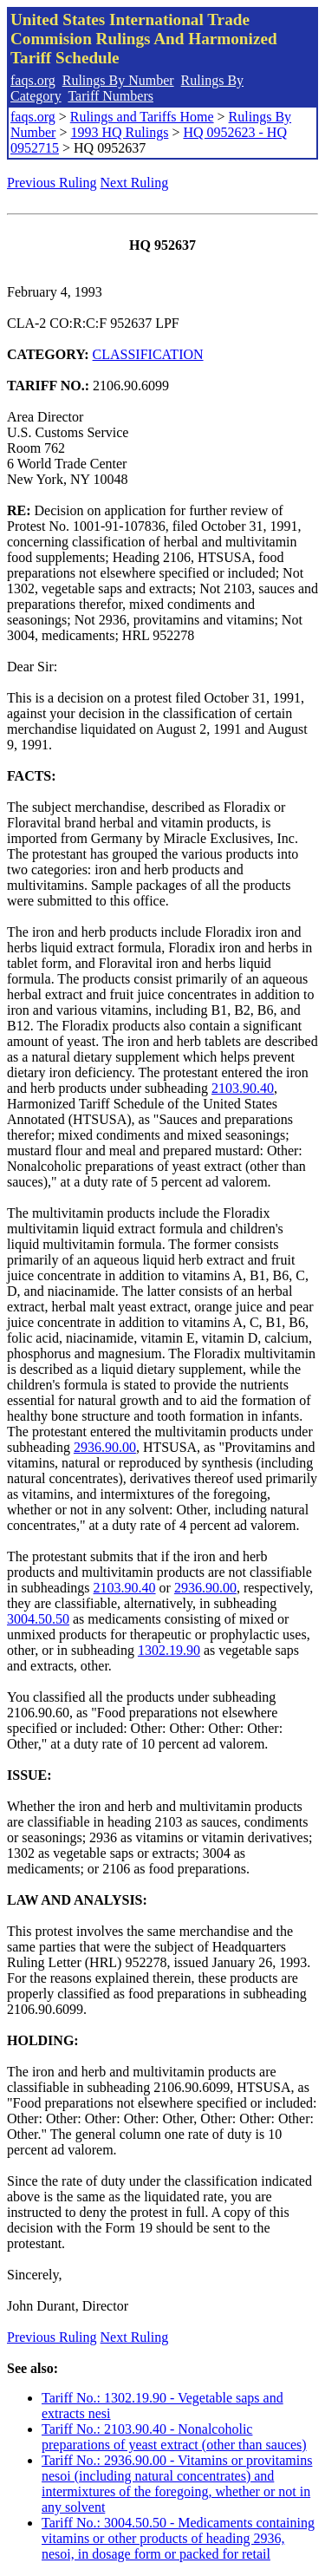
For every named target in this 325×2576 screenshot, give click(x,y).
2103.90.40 (242, 1088)
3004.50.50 (38, 1619)
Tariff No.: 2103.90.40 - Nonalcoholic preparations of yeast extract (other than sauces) (174, 2437)
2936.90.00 (105, 1447)
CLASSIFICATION (148, 354)
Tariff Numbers (110, 95)
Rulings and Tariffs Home (142, 116)
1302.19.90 (169, 1650)
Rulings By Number (118, 80)
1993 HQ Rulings (119, 132)
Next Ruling (135, 182)
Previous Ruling (52, 182)
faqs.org (32, 80)
